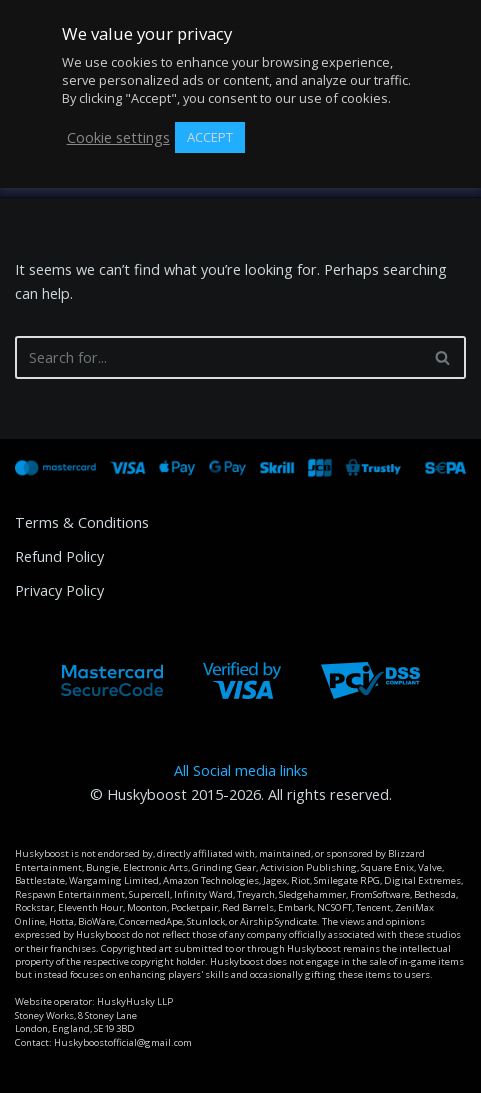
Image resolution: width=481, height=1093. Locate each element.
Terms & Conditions (82, 522)
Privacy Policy (59, 590)
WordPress (187, 1072)
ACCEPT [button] (210, 137)
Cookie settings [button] (118, 138)
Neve (32, 1072)
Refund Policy (59, 556)
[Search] (218, 357)
